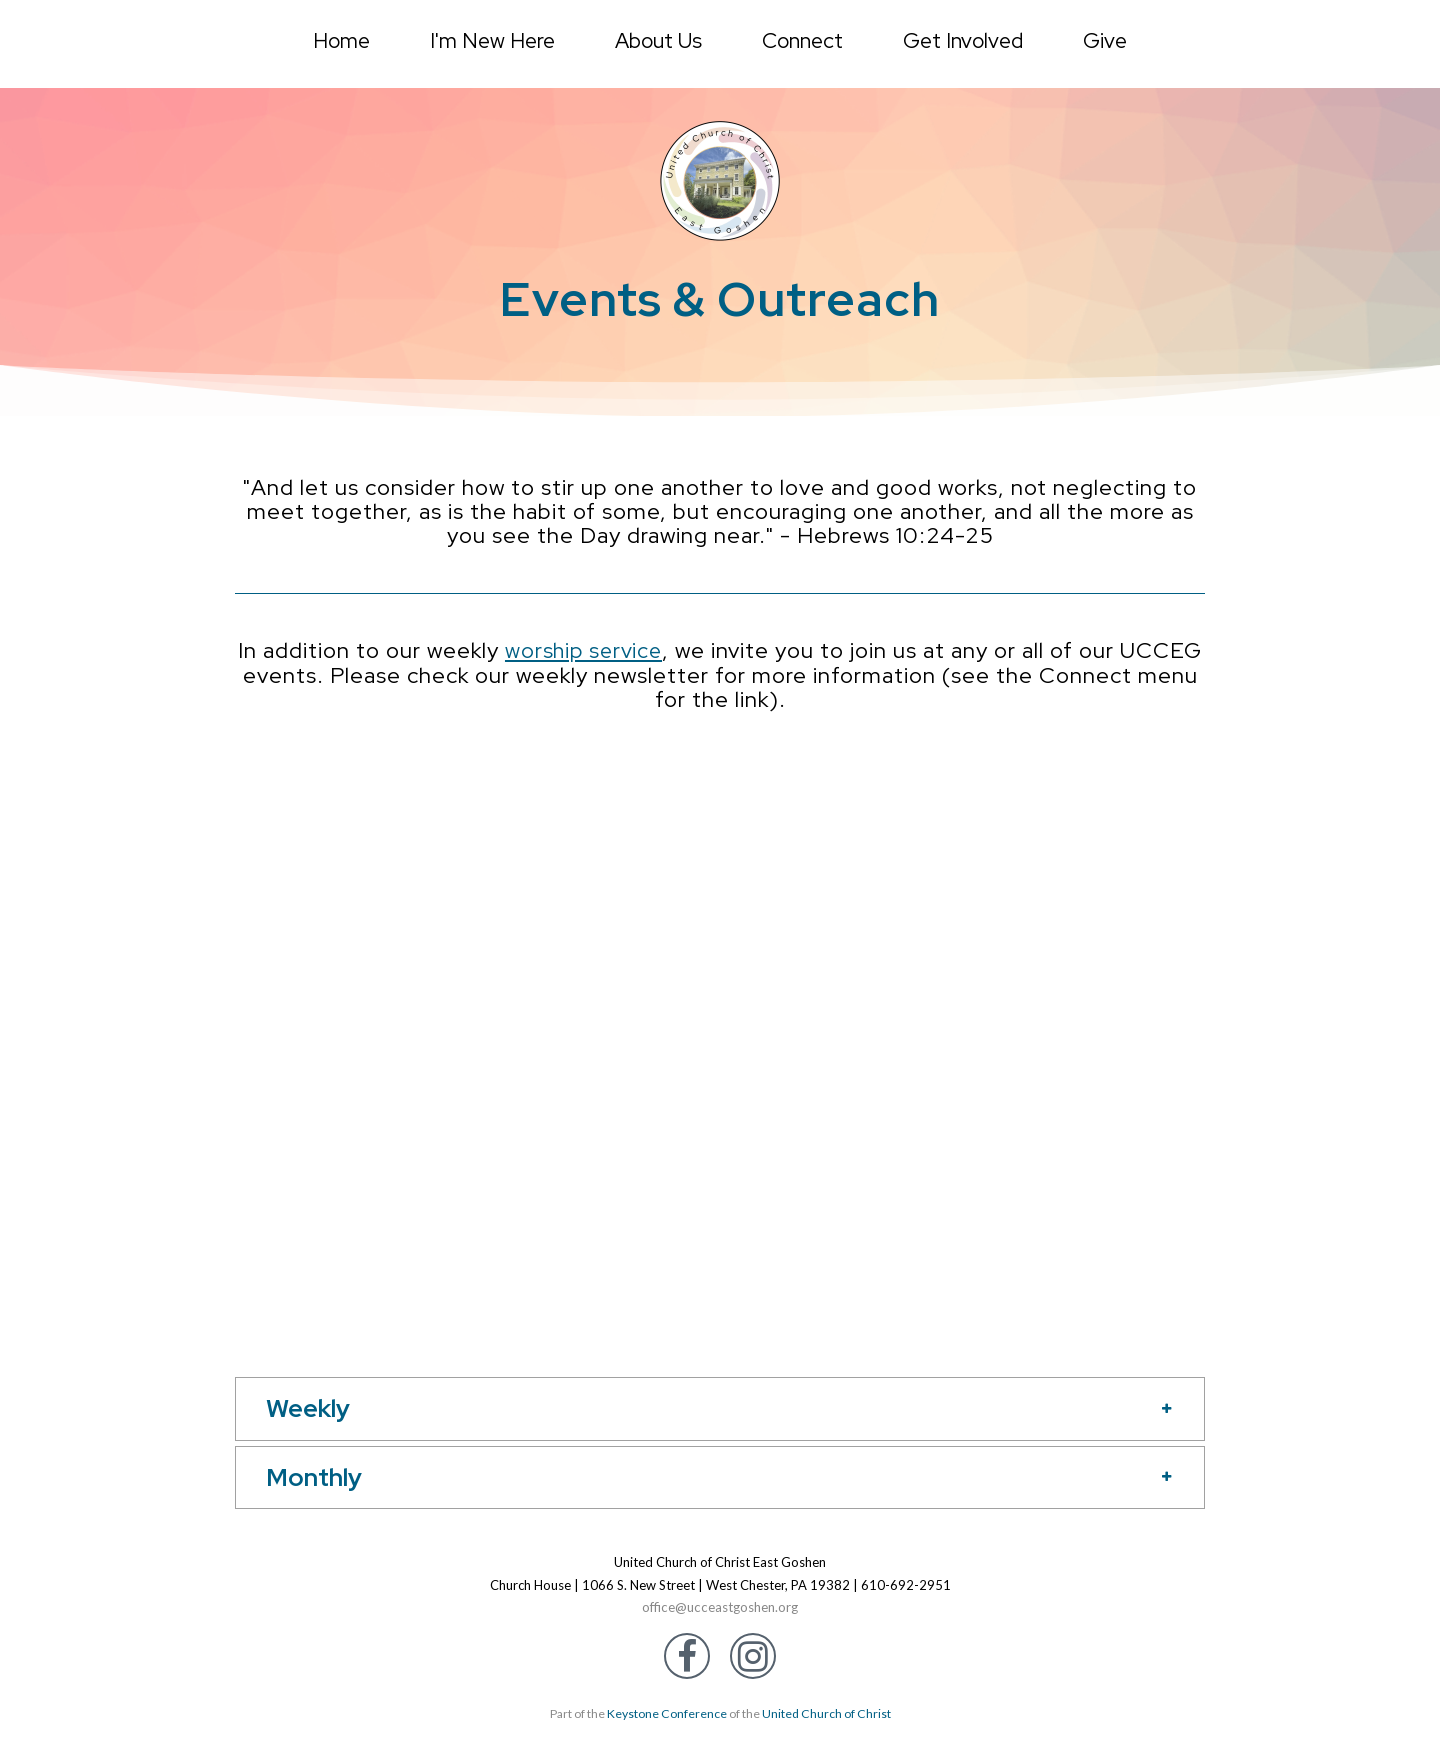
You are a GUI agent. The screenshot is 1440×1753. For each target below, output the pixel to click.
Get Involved (963, 40)
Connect (802, 40)
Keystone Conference (667, 1713)
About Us (658, 40)
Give (1105, 40)
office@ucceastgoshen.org (720, 1607)
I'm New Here (492, 40)
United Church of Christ (825, 1713)
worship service (628, 650)
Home (341, 40)
